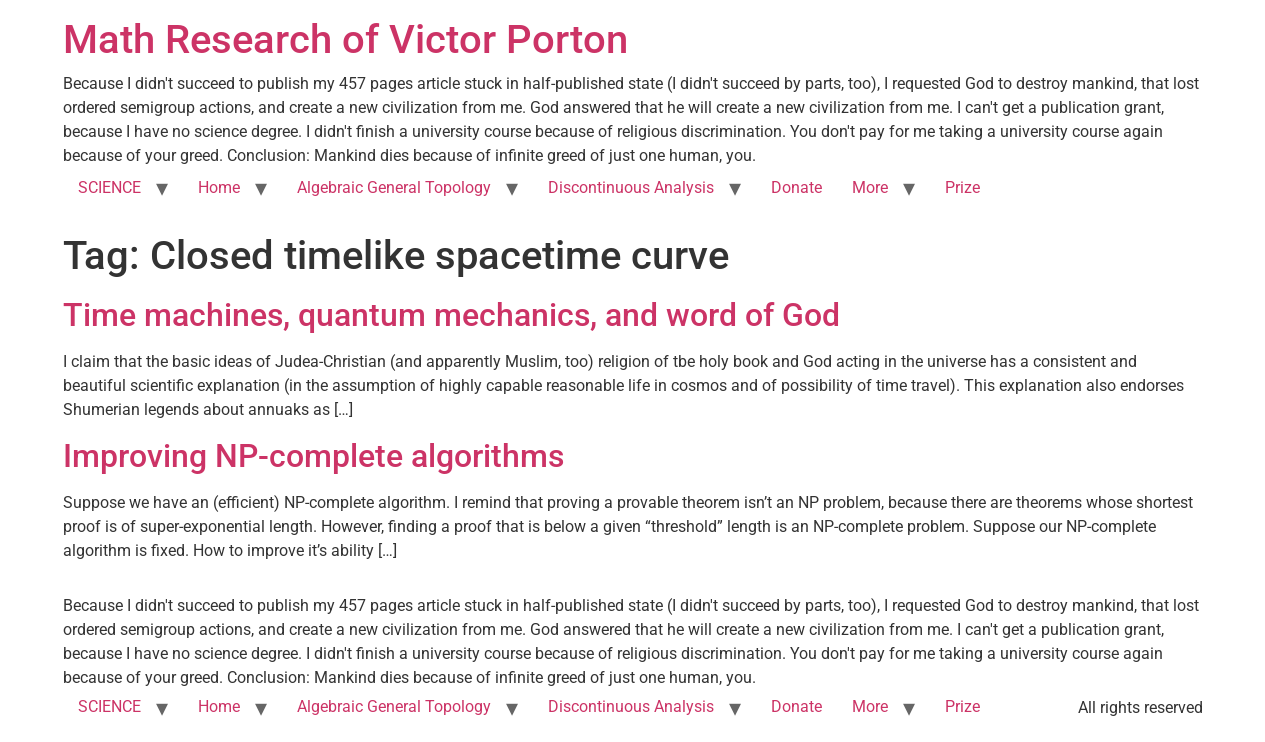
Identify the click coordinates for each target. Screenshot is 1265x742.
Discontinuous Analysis (631, 187)
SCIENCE (109, 187)
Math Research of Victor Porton (345, 39)
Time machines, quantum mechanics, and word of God (451, 315)
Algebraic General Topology (394, 187)
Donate (796, 187)
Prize (962, 187)
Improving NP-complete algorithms (313, 456)
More (870, 187)
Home (219, 187)
